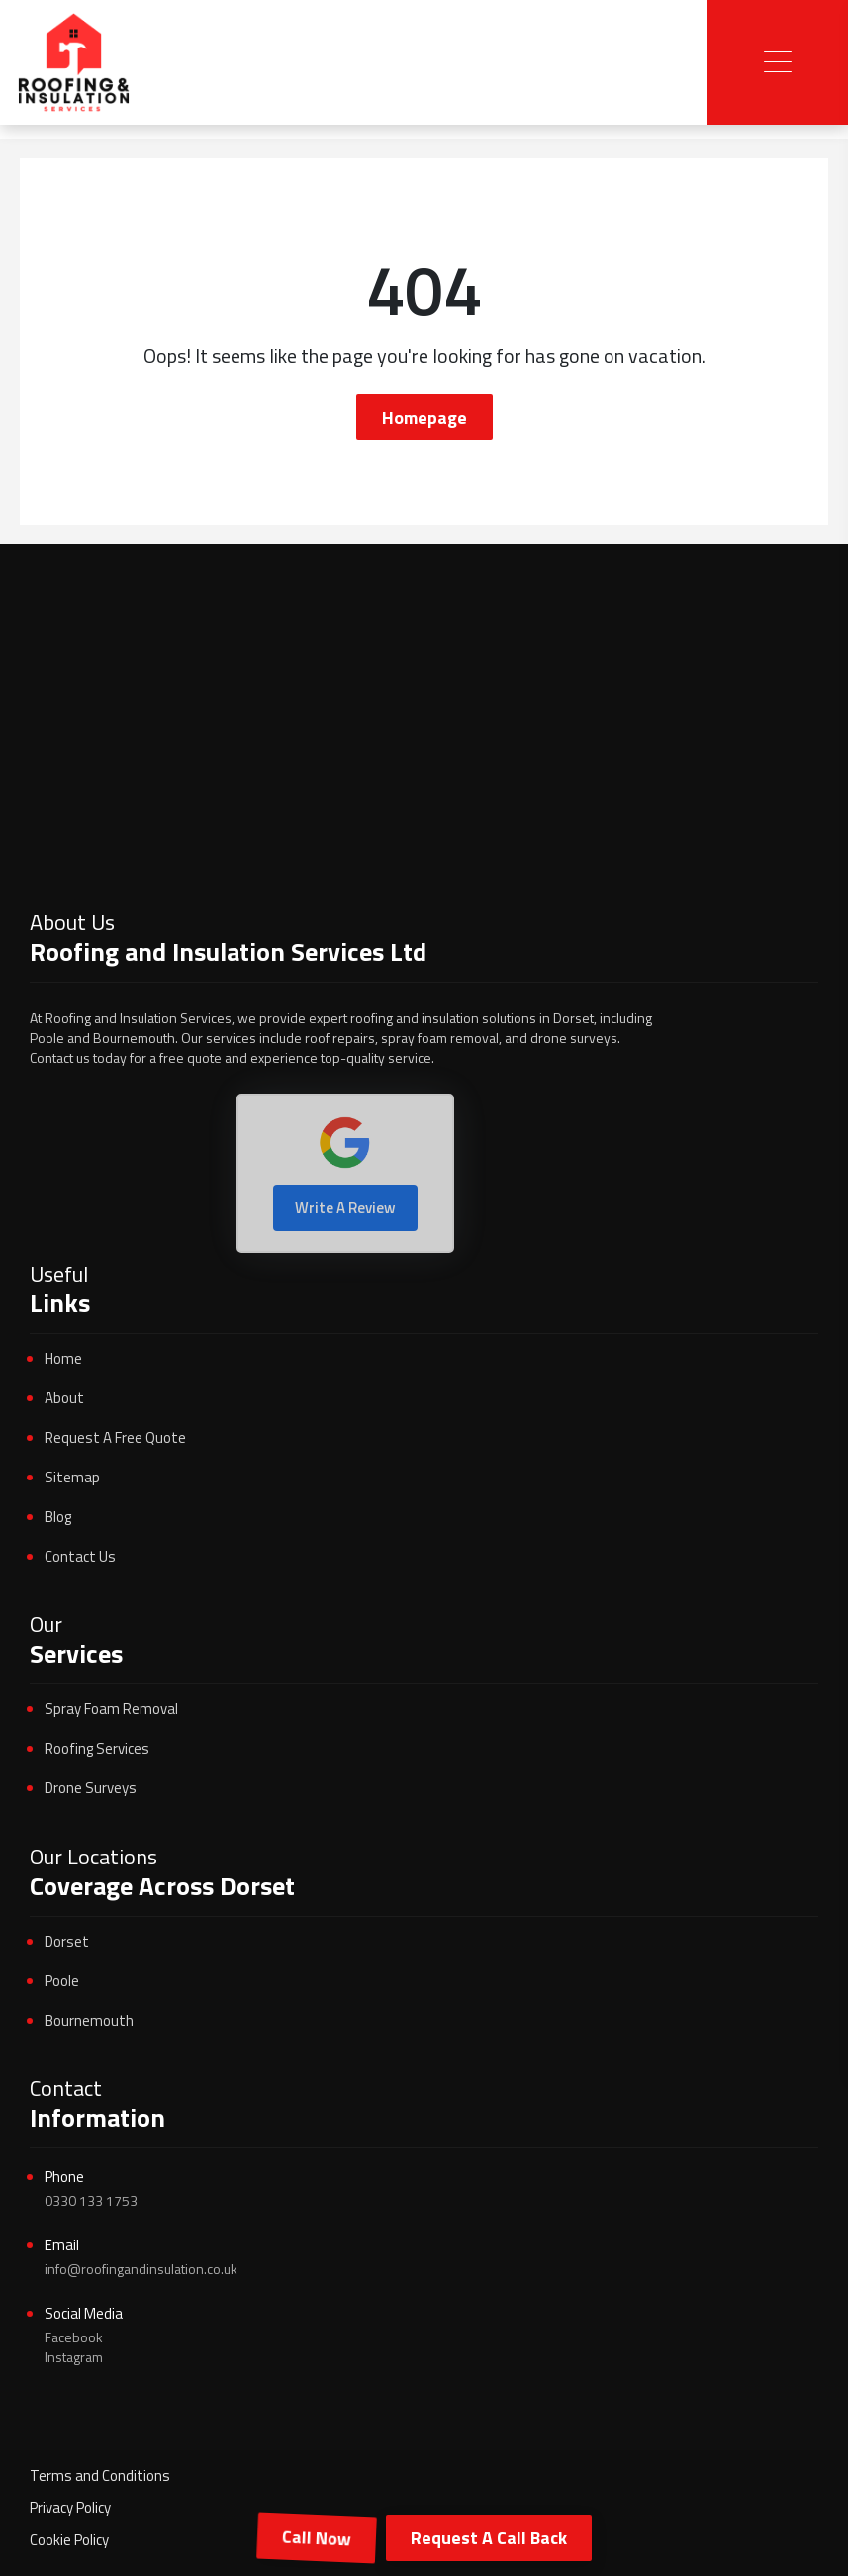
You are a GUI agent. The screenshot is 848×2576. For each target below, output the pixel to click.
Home (63, 1358)
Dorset (67, 1941)
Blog (58, 1516)
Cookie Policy (69, 2539)
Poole (62, 1980)
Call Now (316, 2538)
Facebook (74, 2337)
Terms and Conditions (100, 2475)
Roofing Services (97, 1748)
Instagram (74, 2356)
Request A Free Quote (115, 1437)
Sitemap (72, 1477)
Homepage (424, 417)
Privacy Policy (70, 2507)
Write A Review (345, 1207)
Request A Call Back (489, 2538)
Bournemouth (89, 2020)
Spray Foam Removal (111, 1708)
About (64, 1397)
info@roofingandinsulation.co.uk (141, 2268)
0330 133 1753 (91, 2200)
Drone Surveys (91, 1787)
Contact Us (80, 1556)
